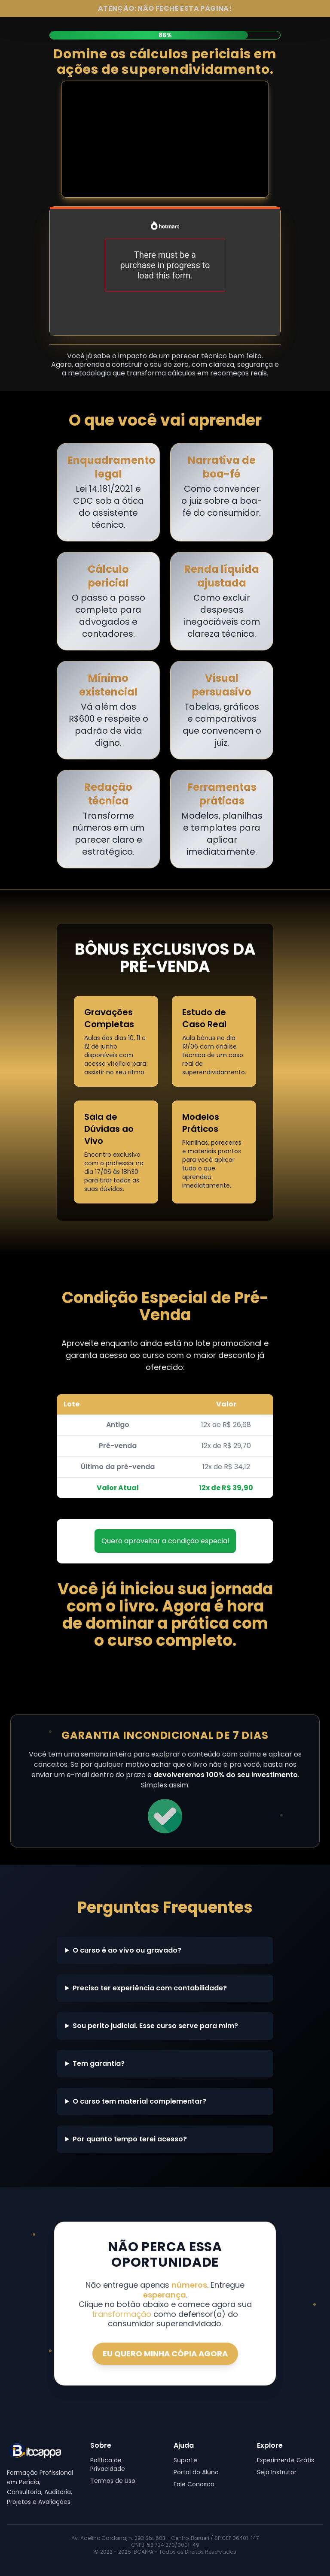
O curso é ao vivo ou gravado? (127, 1950)
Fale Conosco (194, 2484)
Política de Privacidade (107, 2464)
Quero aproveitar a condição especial (165, 1541)
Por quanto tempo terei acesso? (130, 2139)
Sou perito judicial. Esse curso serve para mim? (155, 2026)
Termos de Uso (112, 2480)
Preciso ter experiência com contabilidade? (150, 1988)
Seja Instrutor (276, 2472)
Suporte (185, 2460)
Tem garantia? (99, 2063)
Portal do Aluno (196, 2472)
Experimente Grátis (285, 2460)
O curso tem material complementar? (139, 2101)
